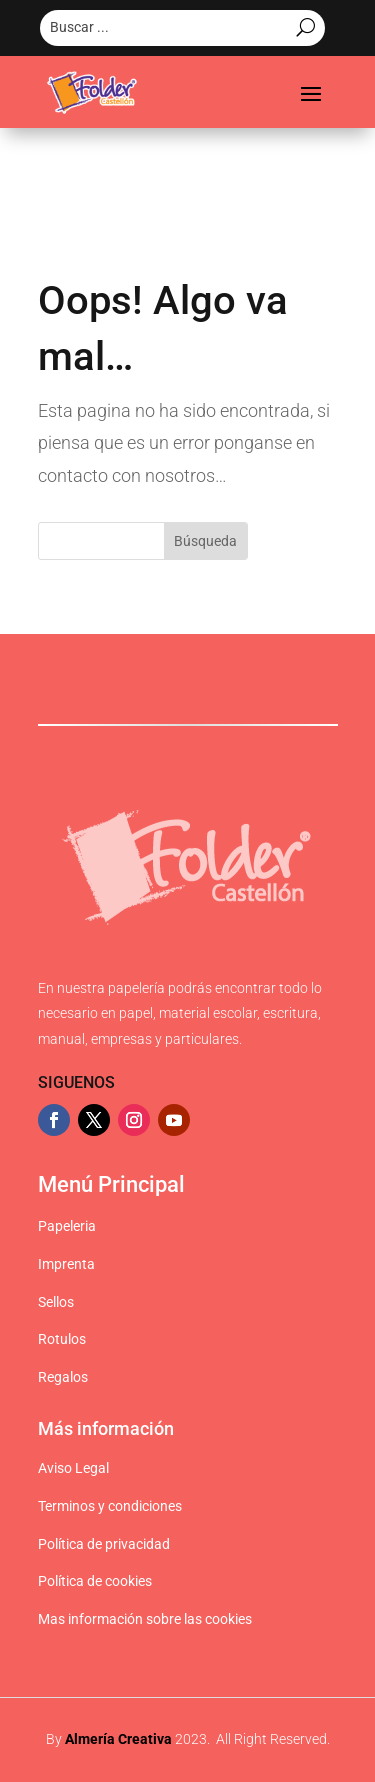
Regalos (63, 1377)
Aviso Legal (73, 1468)
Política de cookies (95, 1581)
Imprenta (66, 1264)
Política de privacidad (104, 1544)
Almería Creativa (118, 1739)
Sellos (56, 1302)
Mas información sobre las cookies (145, 1619)
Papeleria (67, 1226)
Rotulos (62, 1339)
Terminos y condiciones (110, 1506)
